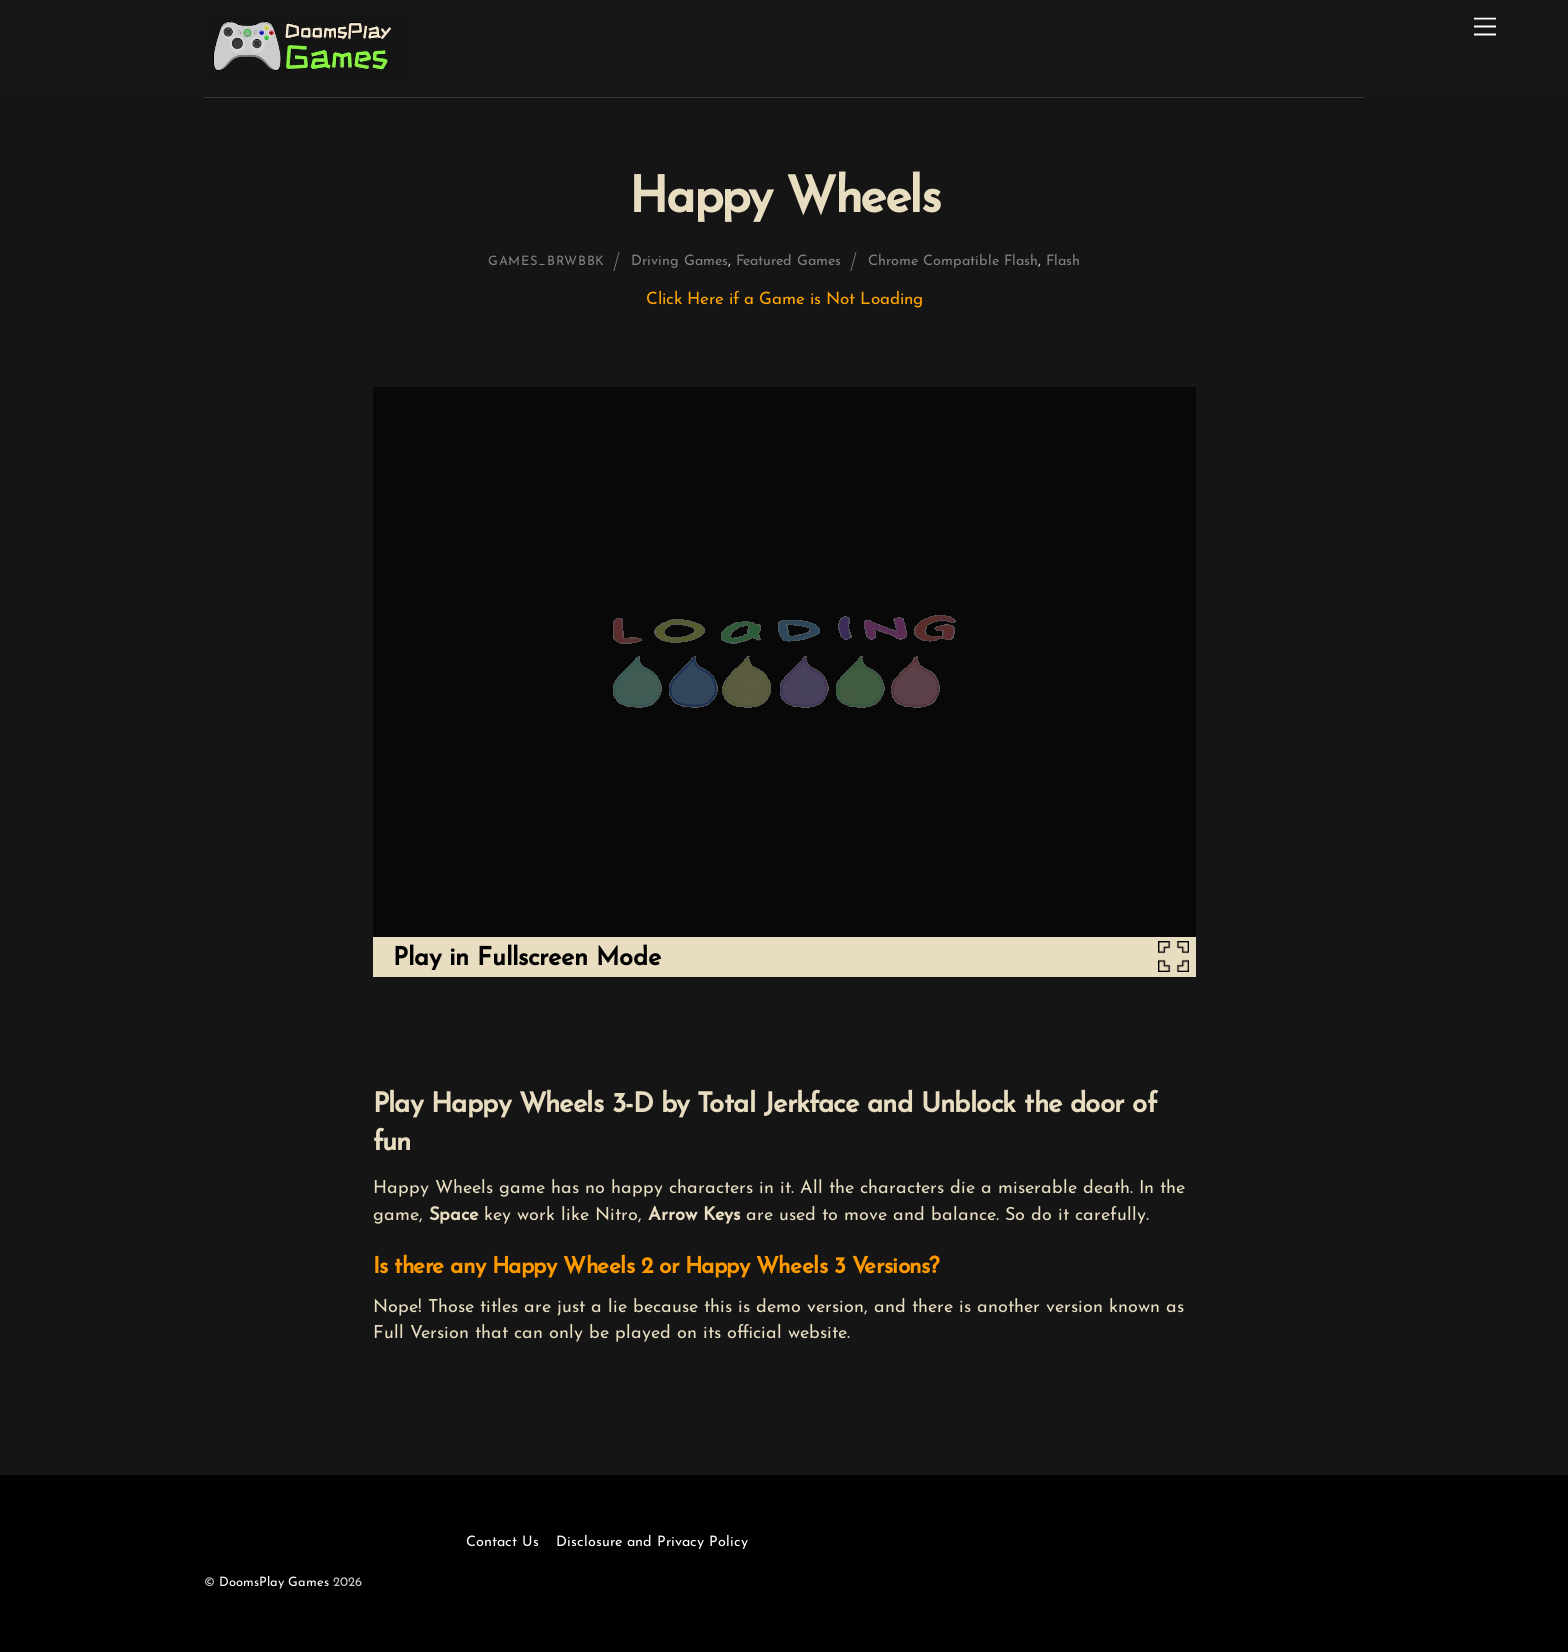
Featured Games (788, 261)
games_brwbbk (546, 261)
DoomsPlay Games (274, 1582)
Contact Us (502, 1542)
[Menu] (1485, 27)
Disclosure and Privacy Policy (652, 1542)
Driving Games (679, 261)
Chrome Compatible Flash (953, 261)
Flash (1063, 261)
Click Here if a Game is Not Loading (784, 299)
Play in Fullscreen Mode (527, 958)
